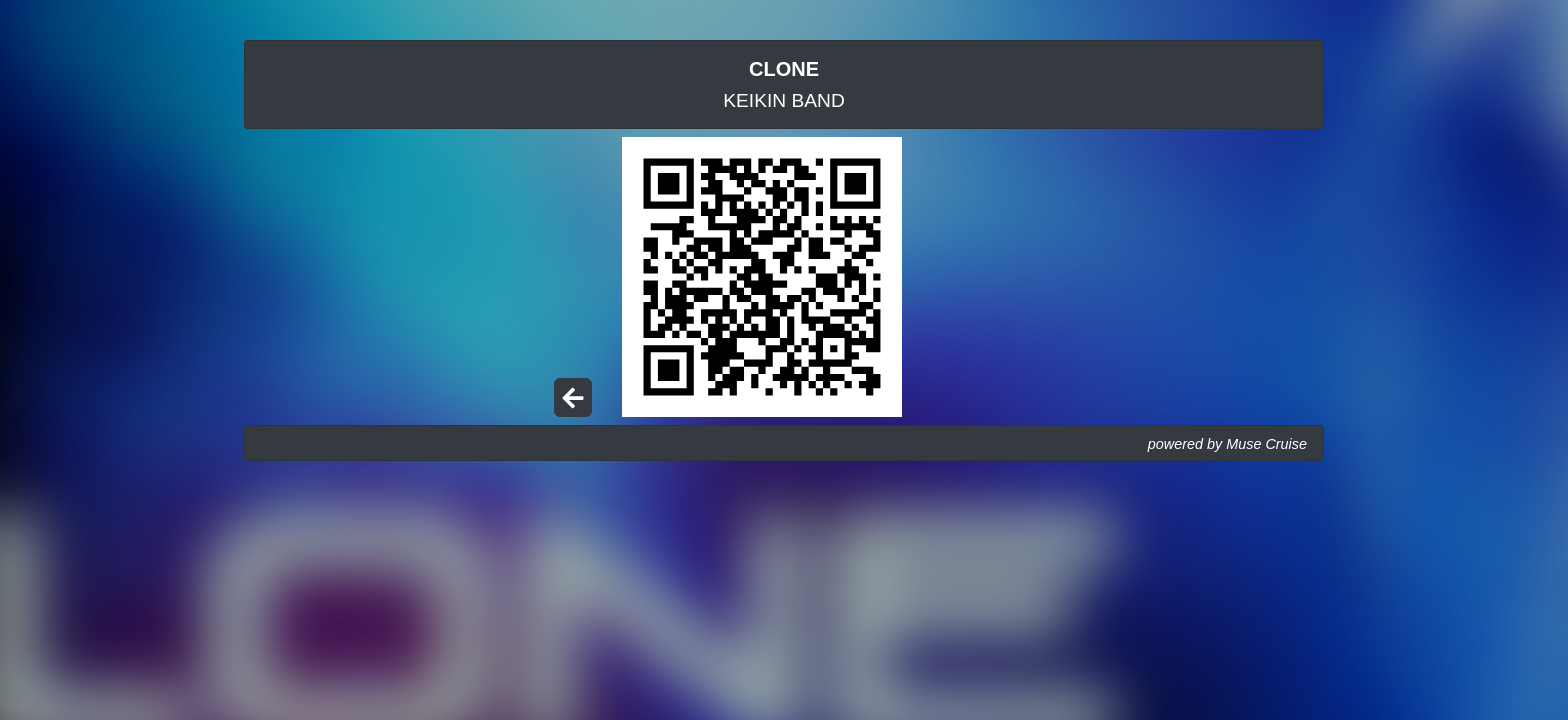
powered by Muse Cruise (1227, 444)
